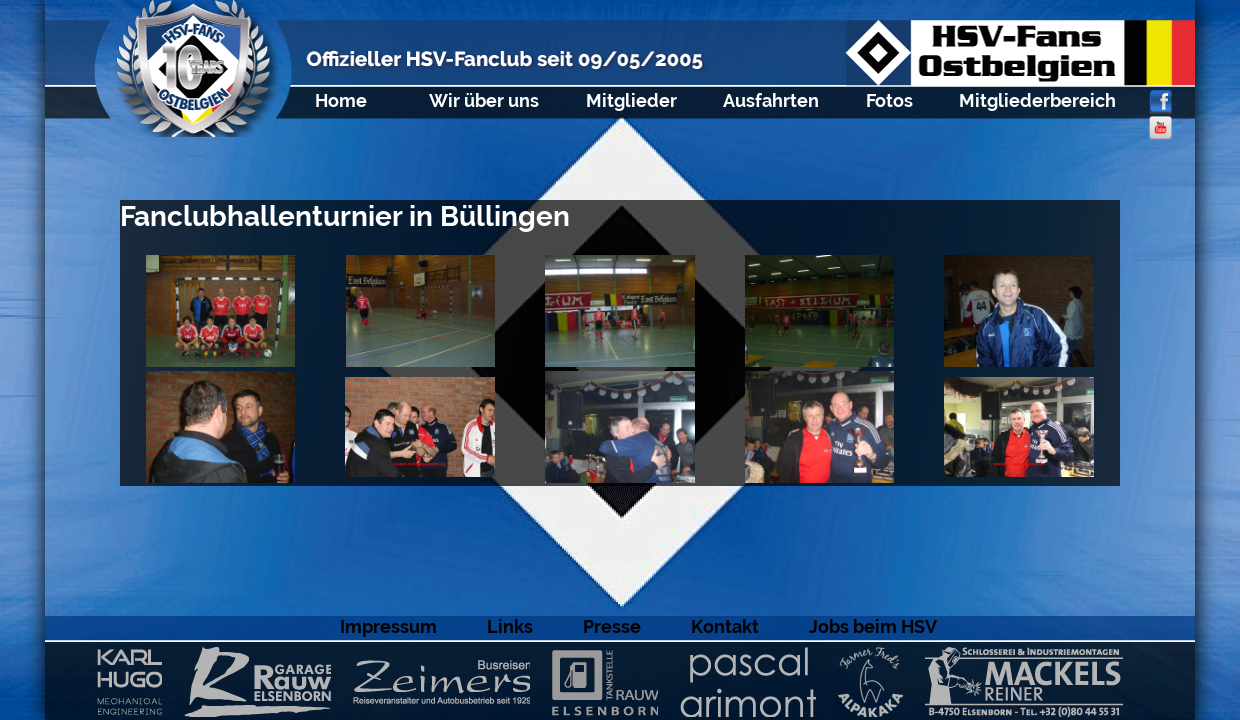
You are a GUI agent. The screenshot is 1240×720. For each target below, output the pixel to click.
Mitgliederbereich (1037, 100)
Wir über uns (484, 100)
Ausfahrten (771, 100)
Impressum (388, 626)
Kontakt (725, 626)
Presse (612, 626)
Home (341, 100)
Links (510, 626)
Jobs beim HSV (873, 626)
